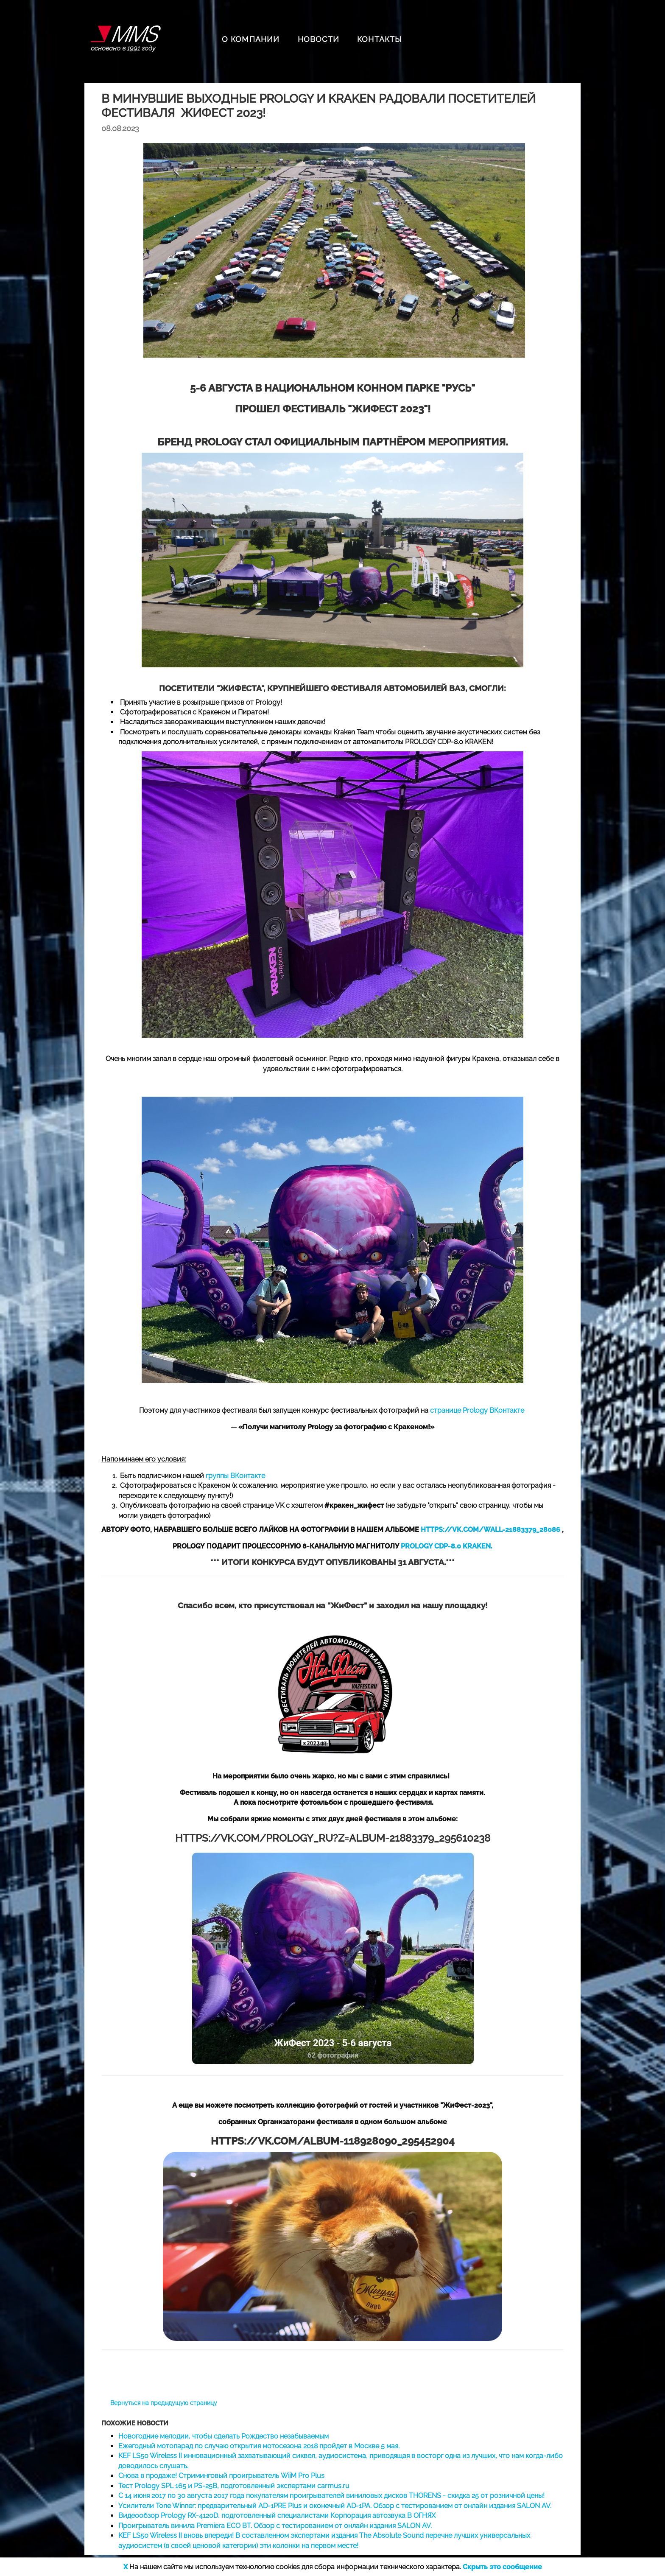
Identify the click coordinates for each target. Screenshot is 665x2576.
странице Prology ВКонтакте (477, 1410)
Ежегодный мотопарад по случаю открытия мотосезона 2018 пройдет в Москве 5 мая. (259, 2446)
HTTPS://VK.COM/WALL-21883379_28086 (490, 1530)
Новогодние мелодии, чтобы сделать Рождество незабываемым (223, 2436)
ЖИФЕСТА (240, 688)
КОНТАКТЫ (379, 39)
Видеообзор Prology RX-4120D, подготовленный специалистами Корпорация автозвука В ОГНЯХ (277, 2516)
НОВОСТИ (318, 39)
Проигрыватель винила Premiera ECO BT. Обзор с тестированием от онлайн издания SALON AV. (275, 2526)
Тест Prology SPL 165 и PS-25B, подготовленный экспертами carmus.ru (233, 2486)
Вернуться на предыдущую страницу (163, 2403)
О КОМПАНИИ (251, 39)
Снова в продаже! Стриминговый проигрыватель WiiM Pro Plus (221, 2476)
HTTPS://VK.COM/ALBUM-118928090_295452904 (333, 2141)
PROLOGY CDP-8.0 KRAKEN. (446, 1546)
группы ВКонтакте (235, 1476)
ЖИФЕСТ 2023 (388, 409)
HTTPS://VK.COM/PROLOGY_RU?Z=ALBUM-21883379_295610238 (332, 1838)
